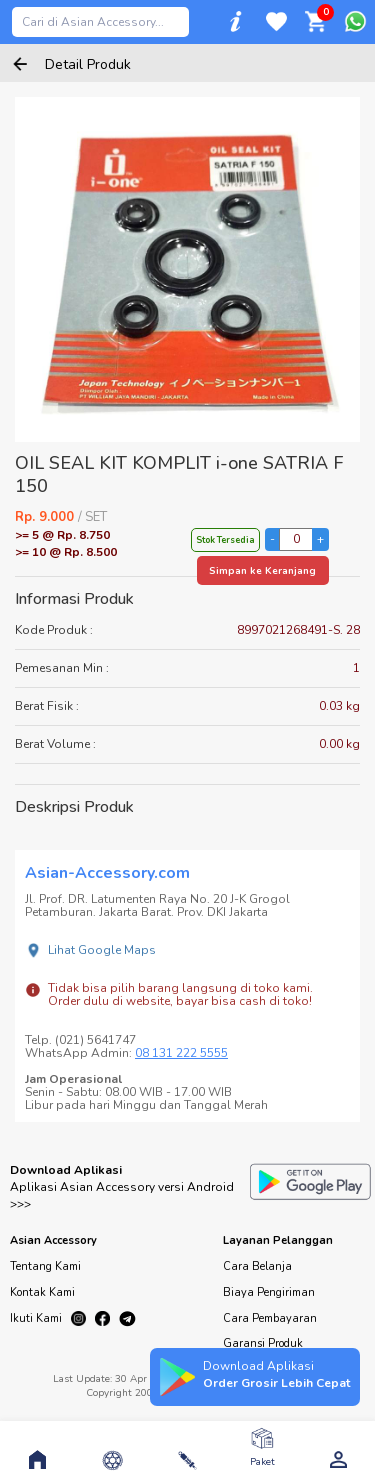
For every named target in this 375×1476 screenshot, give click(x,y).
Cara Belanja (257, 1266)
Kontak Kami (42, 1292)
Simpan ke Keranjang (262, 571)
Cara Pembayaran (270, 1318)
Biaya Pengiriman (269, 1292)
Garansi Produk (263, 1343)
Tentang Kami (45, 1266)
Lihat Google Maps (102, 950)
